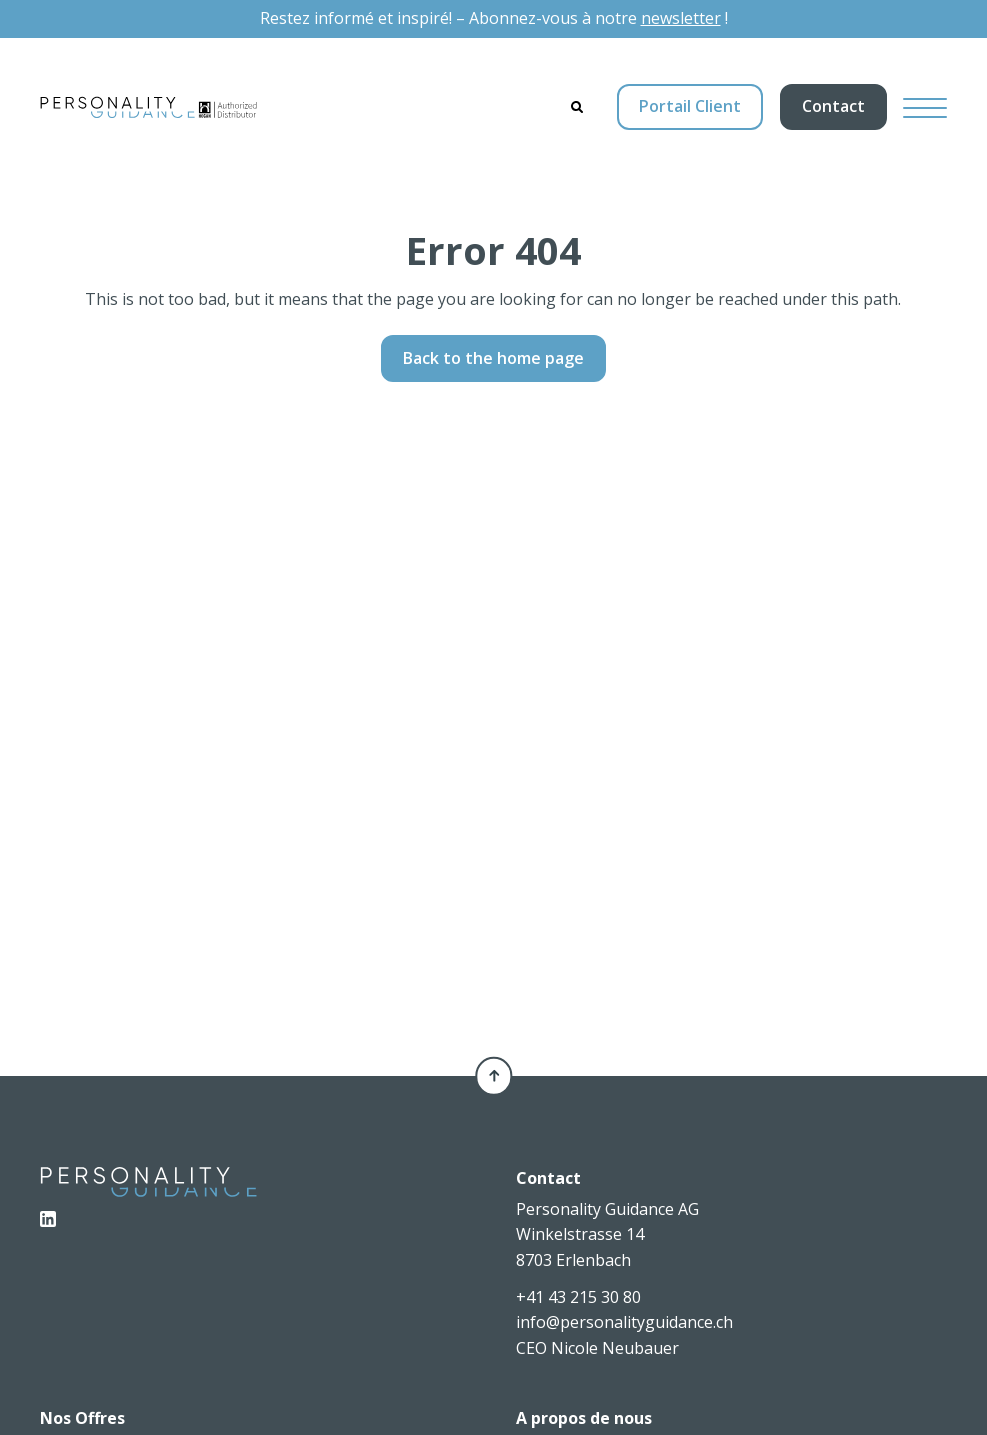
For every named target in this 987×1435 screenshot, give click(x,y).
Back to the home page (493, 358)
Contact (833, 106)
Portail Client (690, 106)
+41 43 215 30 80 (578, 1297)
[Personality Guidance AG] (148, 107)
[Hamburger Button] (925, 107)
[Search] (577, 107)
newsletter (681, 18)
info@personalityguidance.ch (624, 1322)
